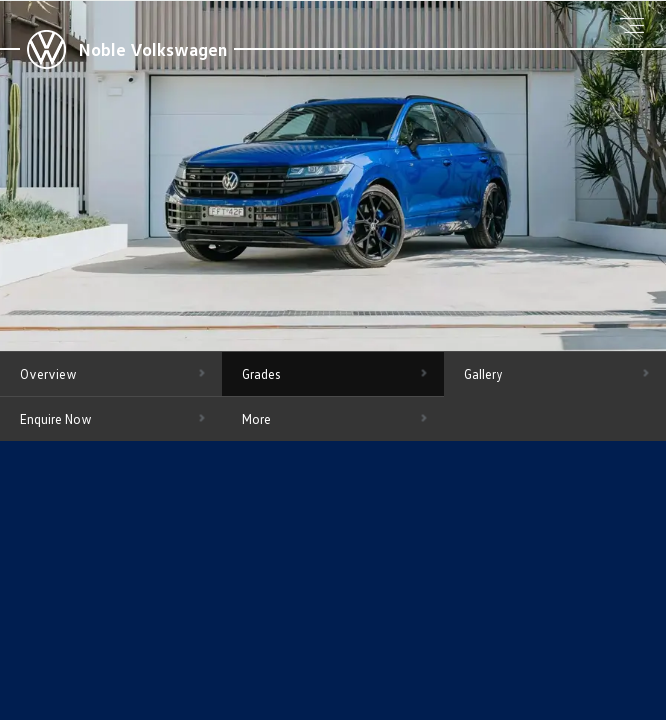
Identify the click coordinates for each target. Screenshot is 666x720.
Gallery (483, 374)
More (256, 419)
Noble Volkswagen (152, 49)
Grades (261, 374)
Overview (48, 374)
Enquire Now (56, 419)
